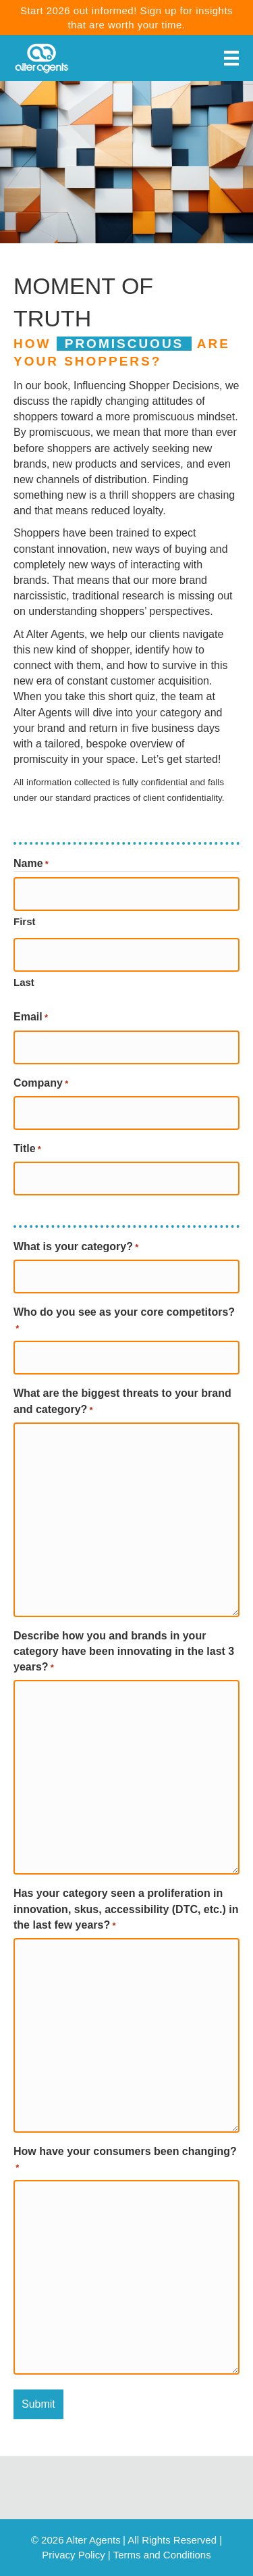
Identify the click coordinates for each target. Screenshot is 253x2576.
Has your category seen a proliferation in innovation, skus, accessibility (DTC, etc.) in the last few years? (125, 1909)
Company (40, 1084)
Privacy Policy (73, 2554)
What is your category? (75, 1247)
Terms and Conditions (162, 2554)
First (24, 921)
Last (23, 982)
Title (27, 1149)
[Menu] (231, 58)
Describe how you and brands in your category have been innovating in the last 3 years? (123, 1652)
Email (30, 1017)
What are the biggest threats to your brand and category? (122, 1401)
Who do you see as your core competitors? (124, 1320)
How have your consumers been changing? (125, 2160)
